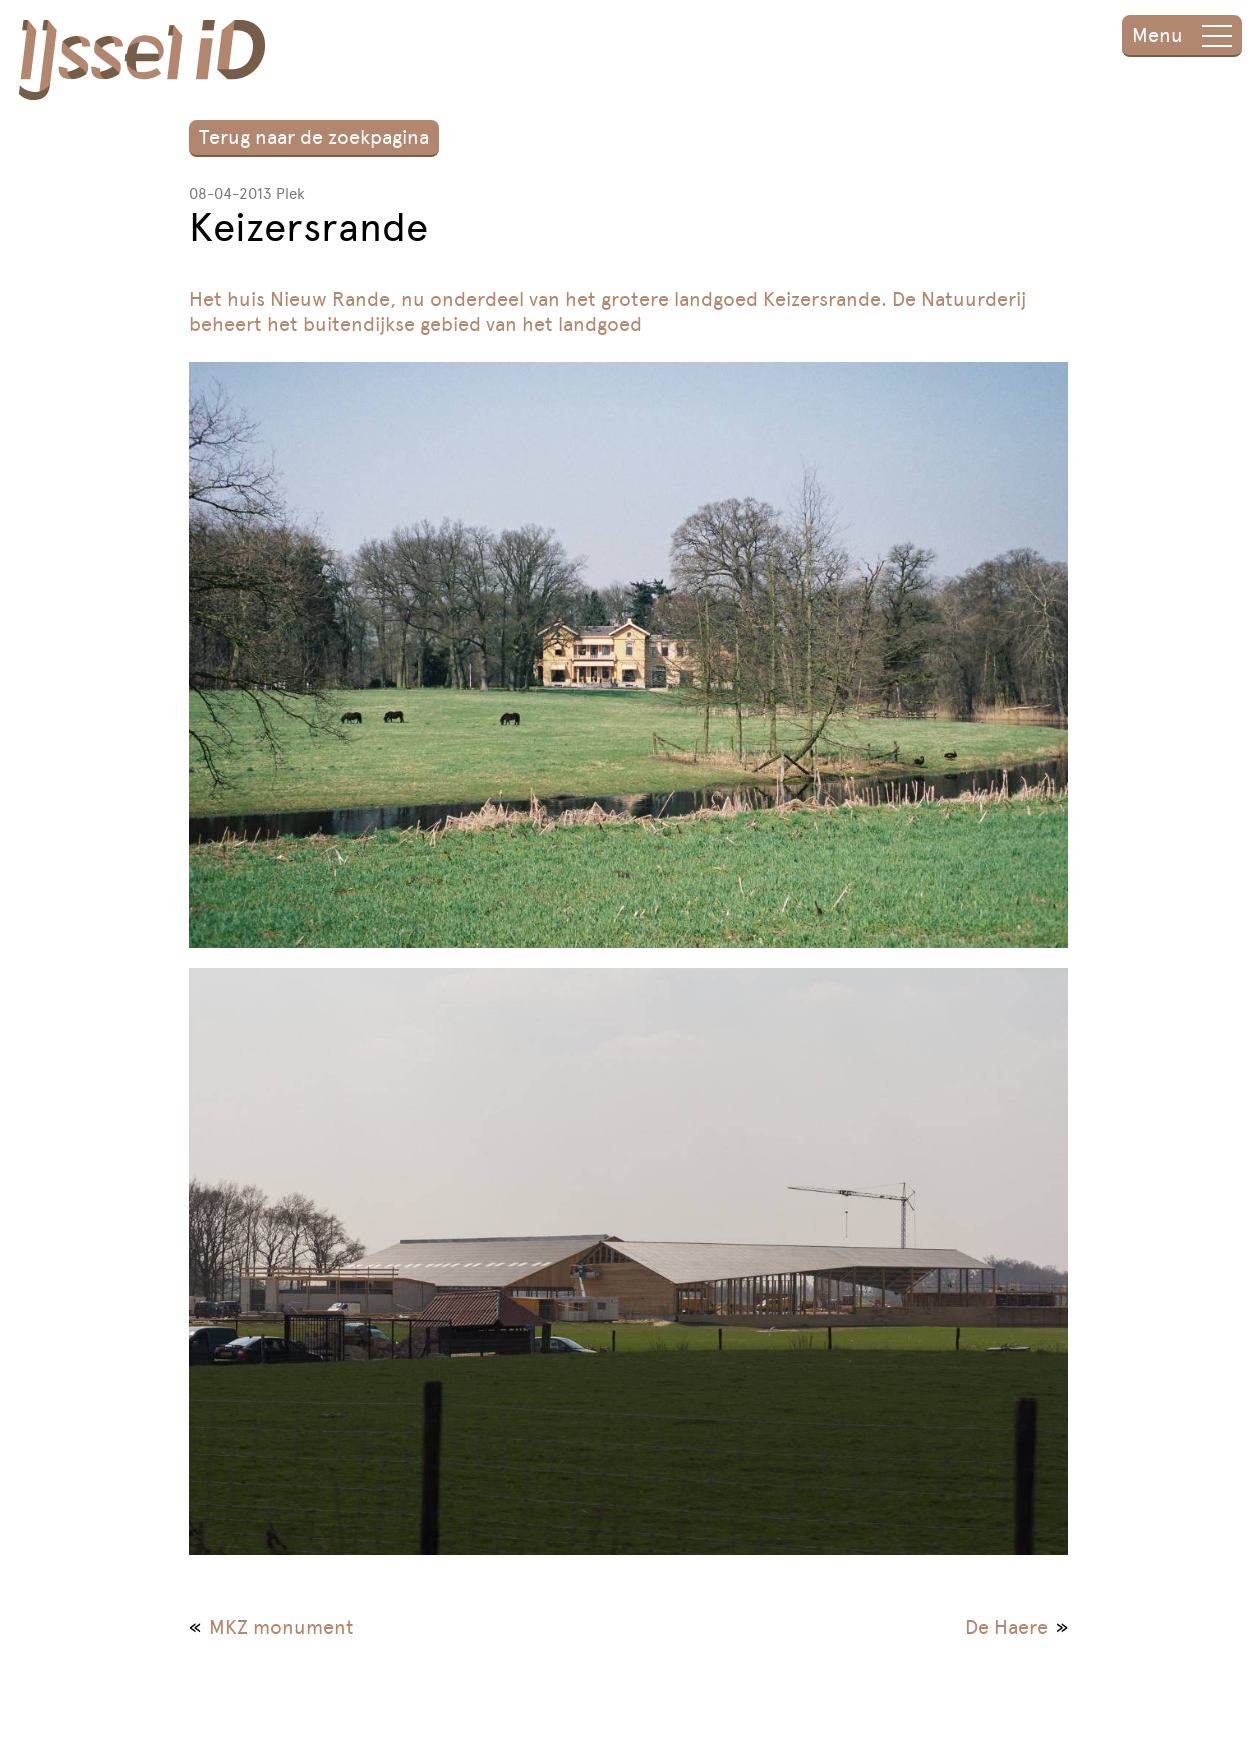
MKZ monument (281, 1627)
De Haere (1006, 1627)
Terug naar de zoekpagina (314, 137)
